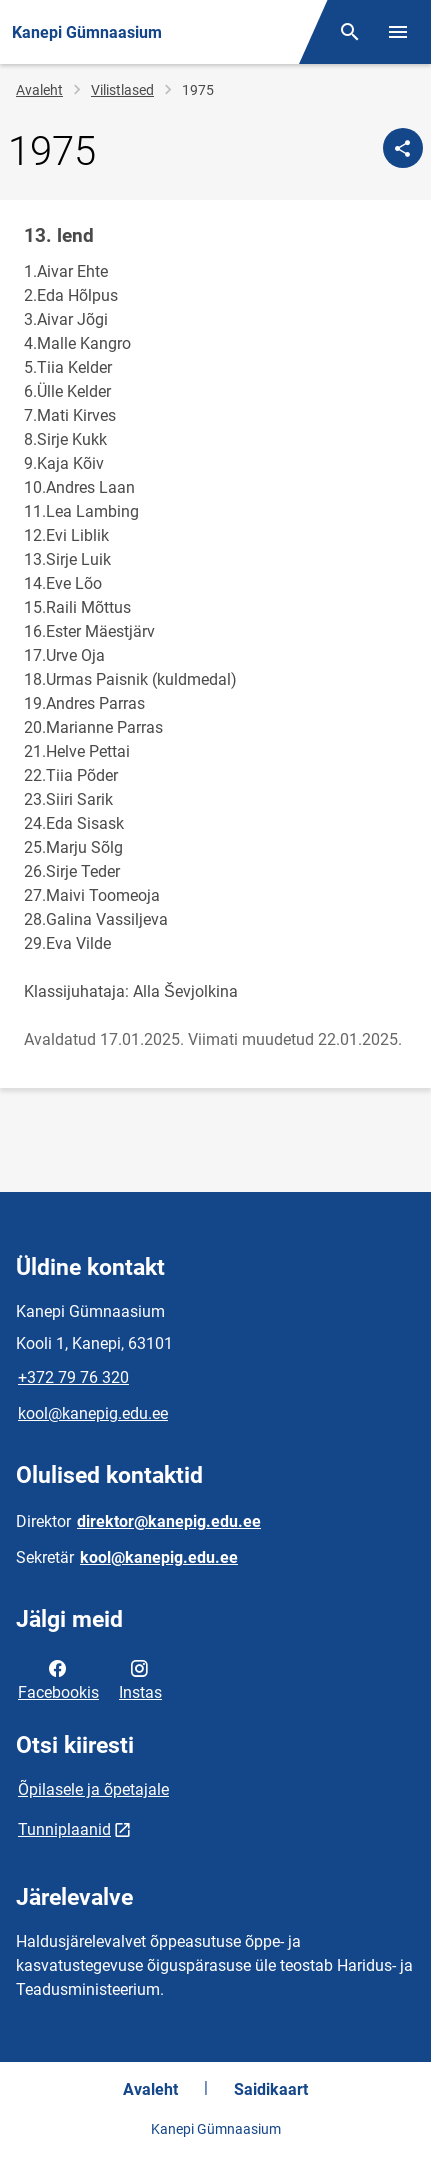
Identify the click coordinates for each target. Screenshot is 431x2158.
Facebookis (58, 1679)
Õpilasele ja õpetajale (93, 1789)
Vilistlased (122, 90)
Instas (140, 1679)
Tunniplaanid (64, 1829)
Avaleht (39, 90)
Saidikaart (271, 2089)
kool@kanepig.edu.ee (93, 1413)
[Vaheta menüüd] (398, 32)
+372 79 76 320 (73, 1377)
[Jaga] (403, 148)
